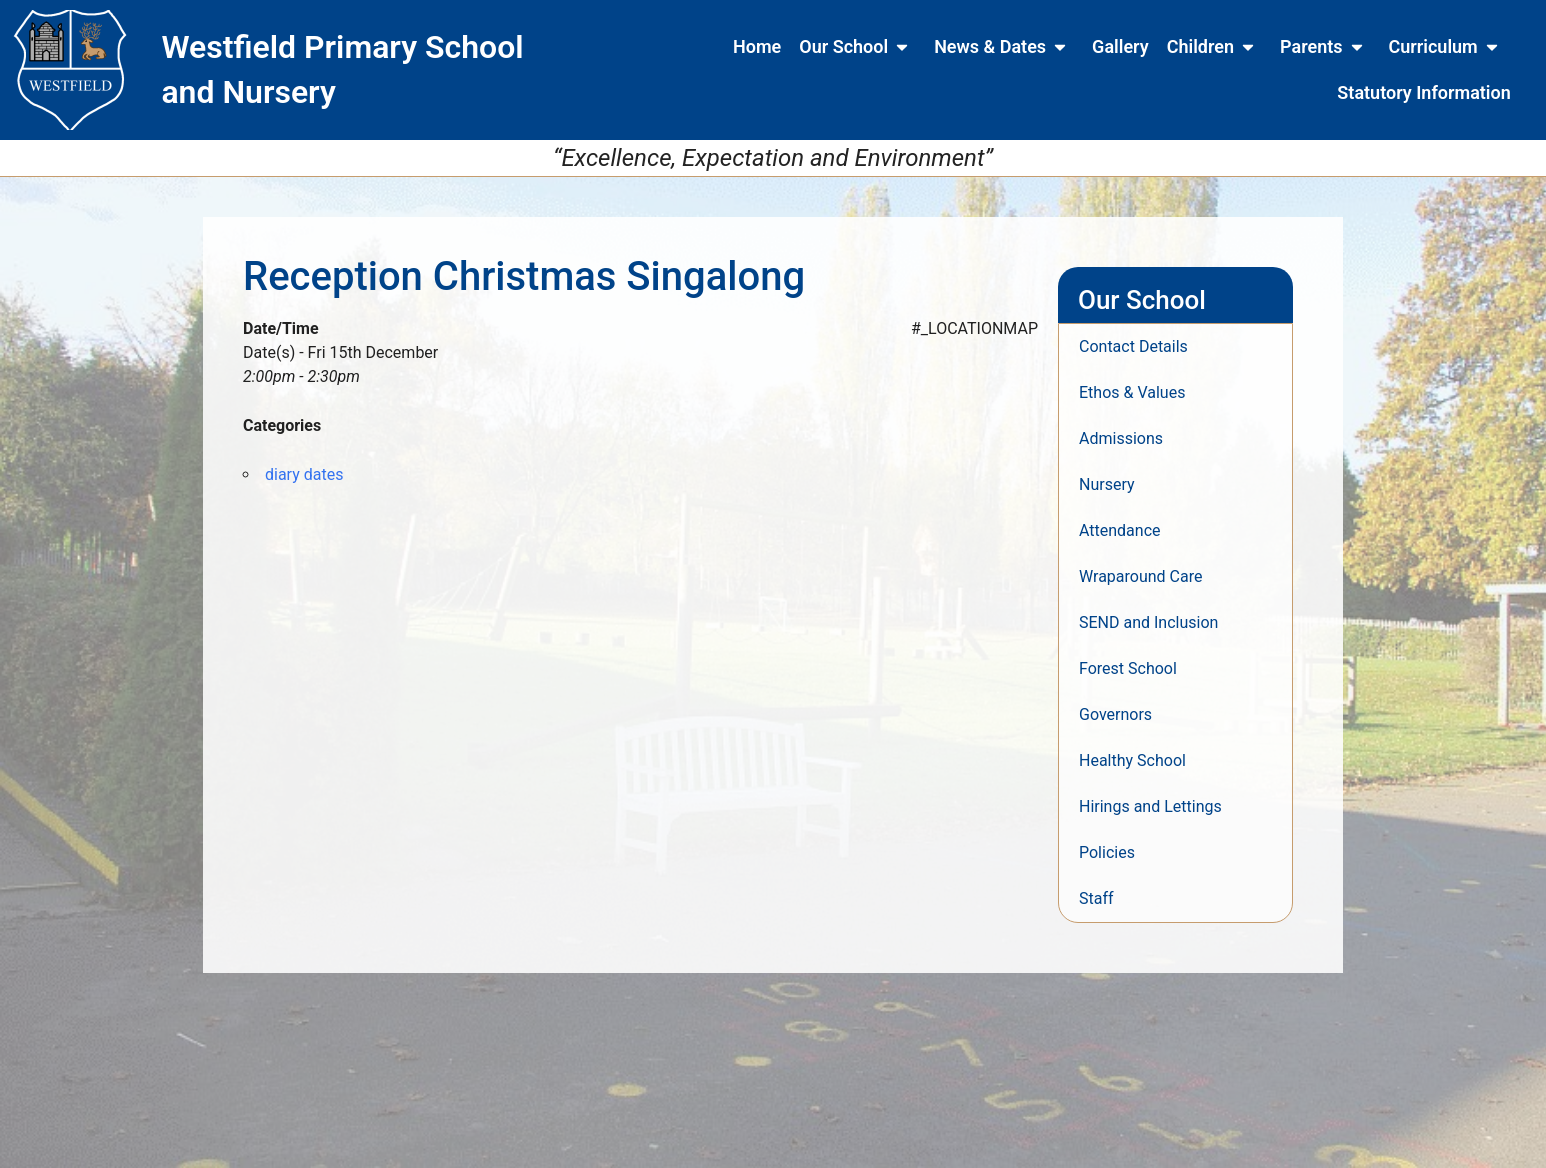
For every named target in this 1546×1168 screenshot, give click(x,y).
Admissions (1121, 438)
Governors (1115, 714)
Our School (857, 47)
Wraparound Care (1140, 576)
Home (757, 46)
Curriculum (1447, 47)
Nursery (1107, 484)
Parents (1325, 47)
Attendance (1120, 530)
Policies (1107, 852)
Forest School (1128, 668)
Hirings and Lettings (1150, 806)
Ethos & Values (1132, 392)
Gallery (1120, 46)
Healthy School (1132, 760)
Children (1214, 47)
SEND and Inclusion (1148, 622)
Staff (1096, 898)
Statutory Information (1423, 92)
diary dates (304, 474)
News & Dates (1004, 47)
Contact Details (1133, 346)
